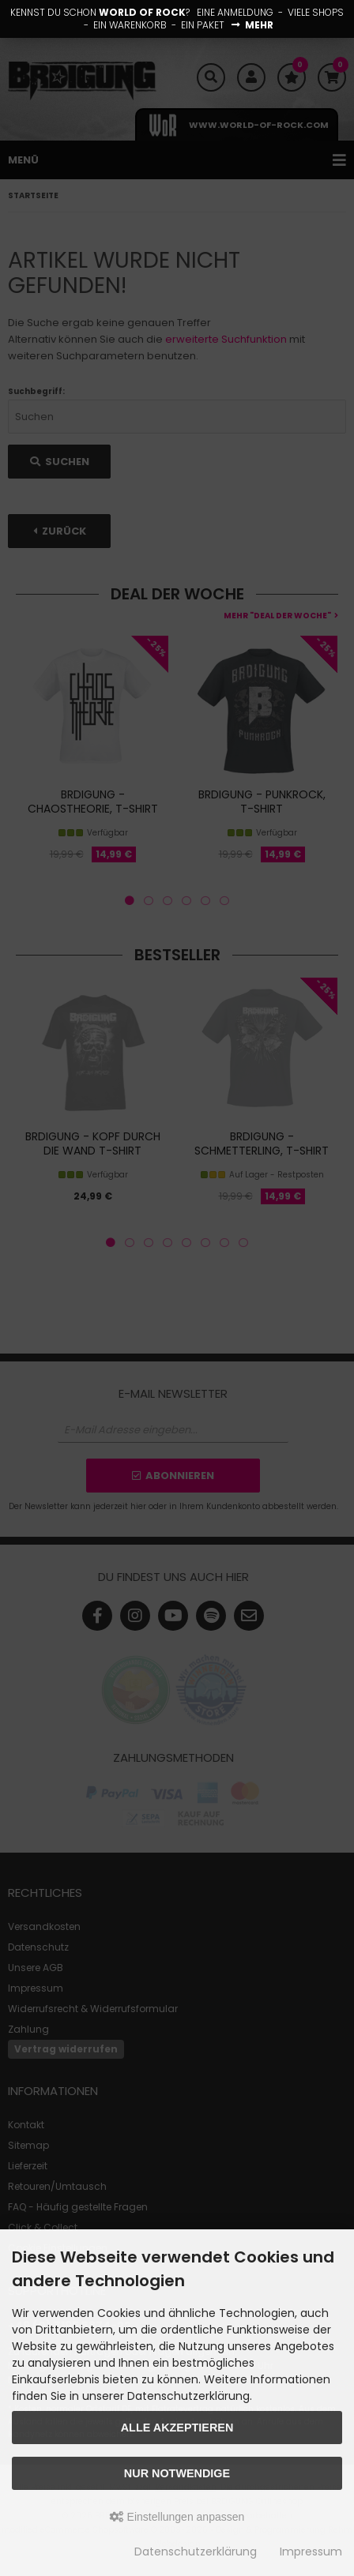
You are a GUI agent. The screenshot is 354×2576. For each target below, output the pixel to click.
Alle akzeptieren (177, 2427)
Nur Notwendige (177, 2473)
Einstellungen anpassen (177, 2516)
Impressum (311, 2551)
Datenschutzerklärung (195, 2551)
